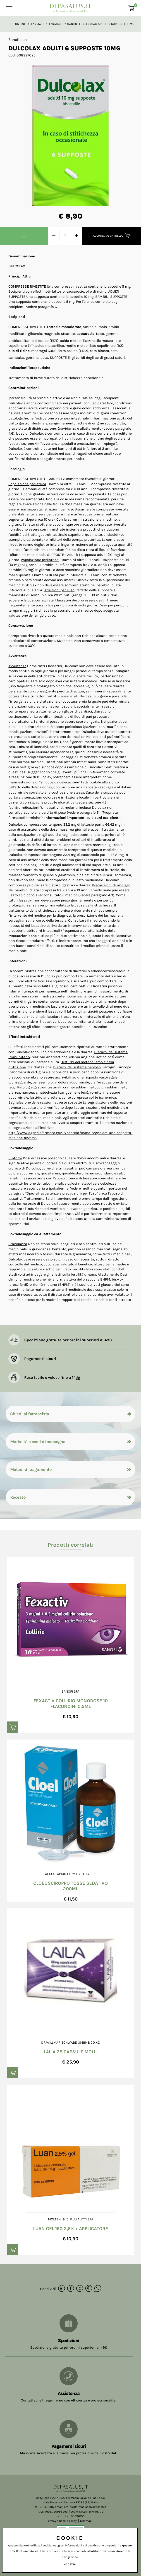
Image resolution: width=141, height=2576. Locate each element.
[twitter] (79, 2288)
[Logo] (70, 6)
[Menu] (8, 8)
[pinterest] (88, 2288)
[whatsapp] (97, 2288)
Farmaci (37, 24)
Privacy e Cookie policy (62, 2520)
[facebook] (70, 2288)
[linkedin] (61, 2288)
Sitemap (85, 2520)
